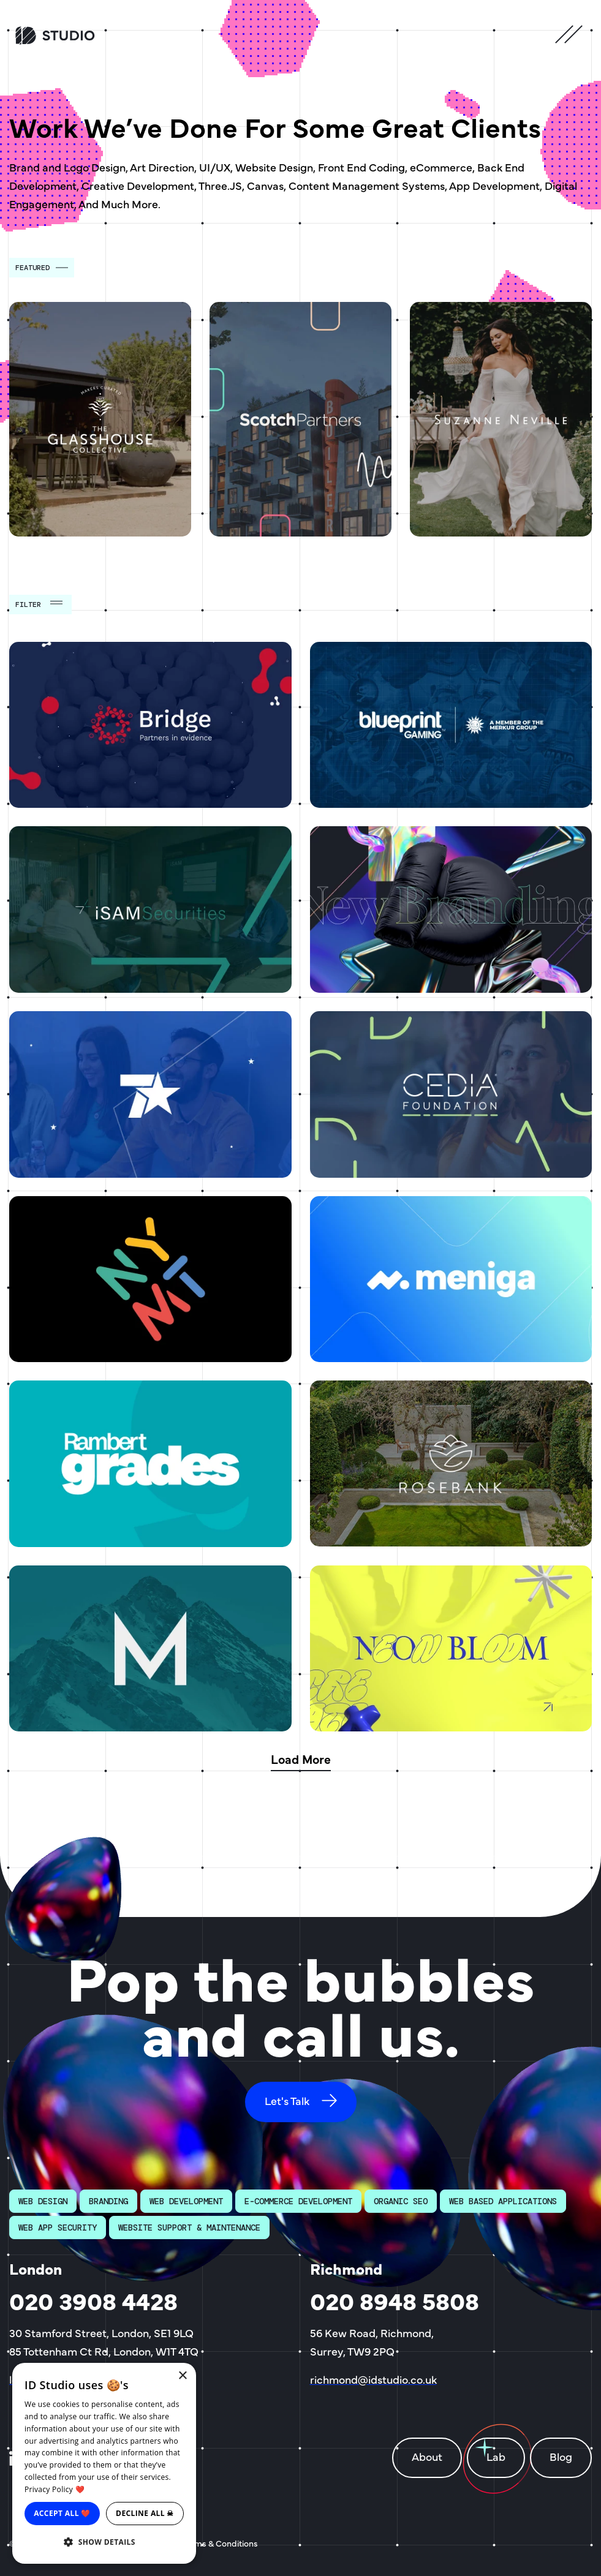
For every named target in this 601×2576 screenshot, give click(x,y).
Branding (108, 2201)
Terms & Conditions (220, 2543)
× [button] (182, 2376)
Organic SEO (401, 2201)
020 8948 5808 (394, 2300)
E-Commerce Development (298, 2201)
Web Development (186, 2201)
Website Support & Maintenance (189, 2227)
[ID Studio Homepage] (82, 35)
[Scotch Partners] (300, 419)
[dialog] (104, 2463)
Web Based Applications (503, 2201)
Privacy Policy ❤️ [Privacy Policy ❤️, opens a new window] (55, 2489)
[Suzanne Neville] (501, 419)
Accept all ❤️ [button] (62, 2513)
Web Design (42, 2201)
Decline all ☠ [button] (145, 2513)
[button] (104, 2542)
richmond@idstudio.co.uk (373, 2379)
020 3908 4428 (93, 2300)
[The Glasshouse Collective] (100, 419)
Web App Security (57, 2227)
